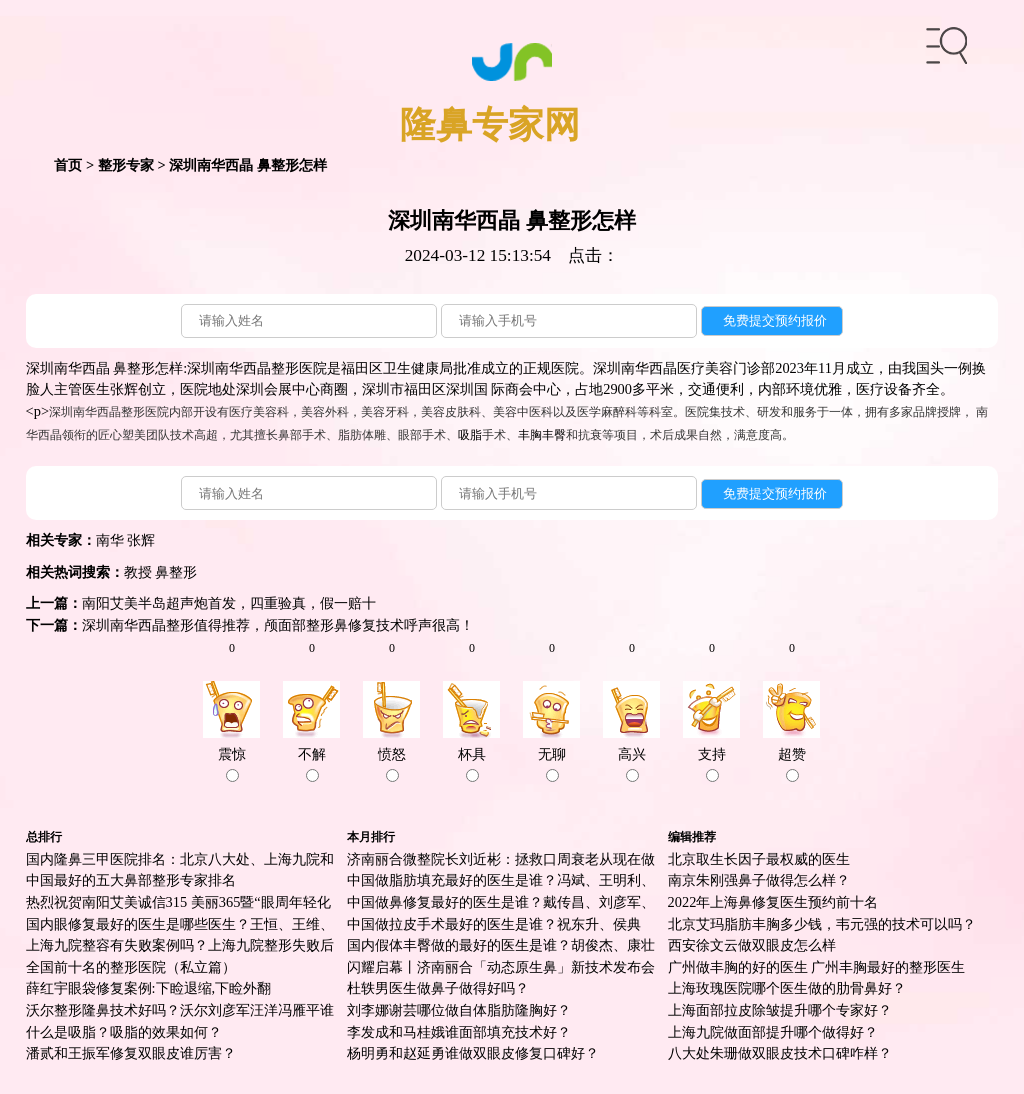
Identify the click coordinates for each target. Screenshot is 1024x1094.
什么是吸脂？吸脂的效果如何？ (124, 1032)
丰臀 (554, 435)
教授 (138, 572)
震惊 (232, 764)
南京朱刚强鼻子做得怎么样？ (759, 880)
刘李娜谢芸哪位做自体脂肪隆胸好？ (459, 1010)
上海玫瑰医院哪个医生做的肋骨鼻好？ (787, 988)
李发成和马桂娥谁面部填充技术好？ (459, 1032)
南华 (110, 540)
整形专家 (126, 165)
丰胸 (530, 435)
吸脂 (470, 435)
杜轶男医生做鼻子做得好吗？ (438, 988)
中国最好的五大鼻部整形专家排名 (131, 880)
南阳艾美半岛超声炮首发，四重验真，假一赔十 (229, 603)
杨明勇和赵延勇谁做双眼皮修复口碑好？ (473, 1053)
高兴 (632, 764)
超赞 (792, 764)
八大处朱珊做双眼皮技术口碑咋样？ (780, 1053)
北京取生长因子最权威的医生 (759, 859)
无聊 (552, 764)
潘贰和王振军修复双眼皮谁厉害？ (131, 1053)
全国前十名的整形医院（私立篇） (131, 967)
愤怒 (392, 764)
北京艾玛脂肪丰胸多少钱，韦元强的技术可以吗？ (822, 924)
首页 (68, 165)
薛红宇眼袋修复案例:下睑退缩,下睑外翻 (149, 988)
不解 (312, 764)
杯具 (472, 764)
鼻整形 (176, 572)
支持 (712, 764)
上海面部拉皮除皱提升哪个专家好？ (780, 1010)
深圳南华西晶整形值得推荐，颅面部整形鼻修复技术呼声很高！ (278, 625)
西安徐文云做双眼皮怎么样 (752, 945)
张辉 (141, 540)
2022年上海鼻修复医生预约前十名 (773, 902)
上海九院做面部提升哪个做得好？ (773, 1032)
